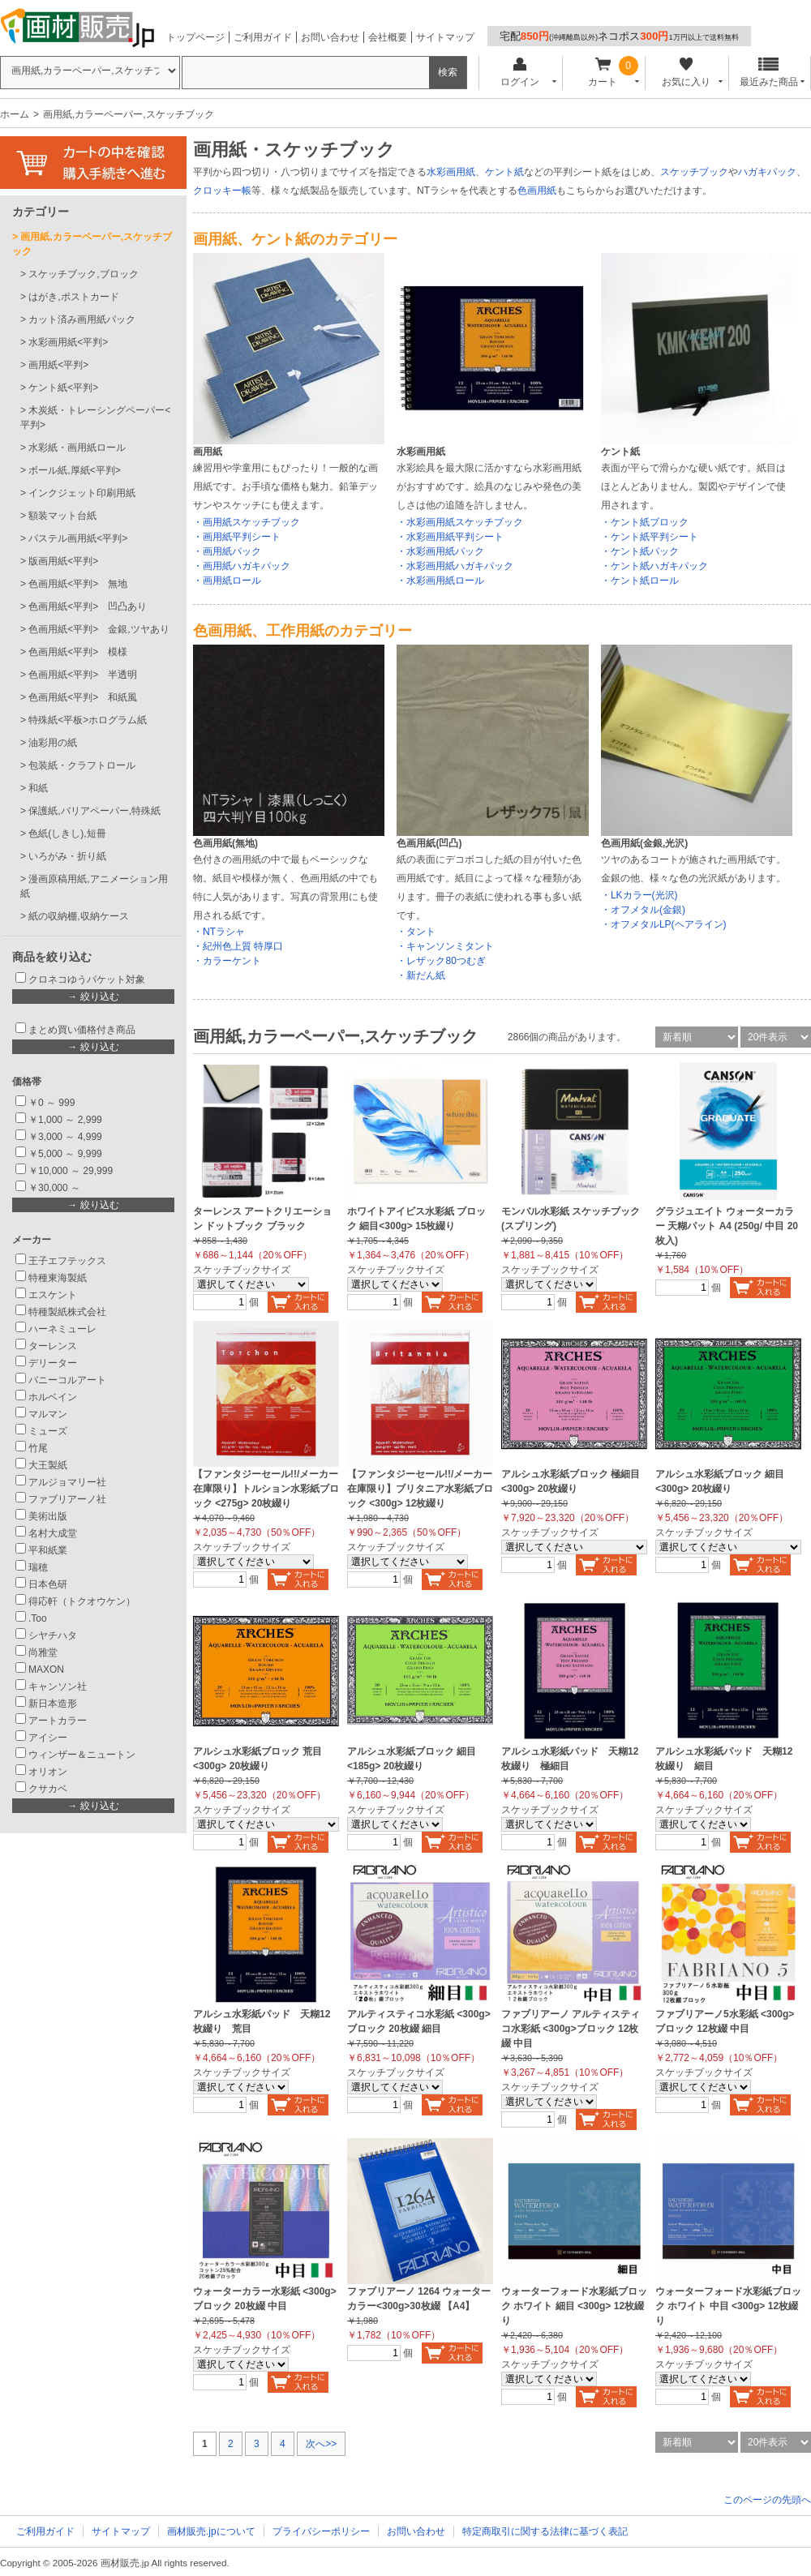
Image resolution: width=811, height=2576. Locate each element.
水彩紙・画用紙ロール (77, 447)
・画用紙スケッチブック (246, 522)
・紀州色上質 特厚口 (238, 946)
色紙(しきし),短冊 (66, 833)
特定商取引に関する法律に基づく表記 (545, 2531)
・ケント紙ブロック (645, 522)
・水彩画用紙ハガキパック (455, 566)
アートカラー (57, 1720)
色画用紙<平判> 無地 (77, 583)
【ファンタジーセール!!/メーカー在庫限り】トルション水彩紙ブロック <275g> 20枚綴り (266, 1488)
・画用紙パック (227, 551)
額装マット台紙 (62, 515)
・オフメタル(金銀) (643, 909)
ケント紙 (504, 172)
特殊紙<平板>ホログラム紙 (87, 720)
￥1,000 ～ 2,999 (65, 1119)
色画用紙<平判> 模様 (77, 652)
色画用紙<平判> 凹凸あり (87, 606)
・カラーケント (227, 961)
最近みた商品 (769, 73)
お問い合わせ (330, 37)
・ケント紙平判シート (649, 536)
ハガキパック (767, 172)
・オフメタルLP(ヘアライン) (664, 924)
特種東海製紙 (57, 1278)
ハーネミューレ (62, 1329)
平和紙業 (47, 1550)
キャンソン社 (57, 1686)
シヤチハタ (52, 1635)
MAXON (46, 1669)
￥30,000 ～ (55, 1188)
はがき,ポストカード (73, 296)
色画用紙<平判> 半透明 (82, 674)
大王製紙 (47, 1465)
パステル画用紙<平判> (77, 538)
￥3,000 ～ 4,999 (65, 1136)
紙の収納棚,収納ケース (78, 916)
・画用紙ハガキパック (241, 566)
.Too (37, 1618)
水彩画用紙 (451, 172)
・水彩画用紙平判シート (450, 536)
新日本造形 (52, 1703)
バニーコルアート (67, 1380)
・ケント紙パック (640, 551)
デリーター (52, 1363)
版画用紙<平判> (63, 561)
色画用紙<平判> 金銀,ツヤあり (98, 629)
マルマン (47, 1414)
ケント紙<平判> (63, 387)
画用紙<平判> (58, 365)
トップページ (195, 37)
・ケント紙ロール (640, 580)
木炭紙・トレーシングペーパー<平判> (95, 418)
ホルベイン (52, 1397)
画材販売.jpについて (211, 2531)
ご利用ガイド (263, 37)
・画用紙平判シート (237, 536)
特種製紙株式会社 (67, 1312)
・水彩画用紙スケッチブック (460, 522)
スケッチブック (694, 172)
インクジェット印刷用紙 (81, 493)
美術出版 (47, 1516)
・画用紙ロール (227, 580)
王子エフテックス (67, 1261)
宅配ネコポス (619, 36)
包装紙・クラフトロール (81, 765)
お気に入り (685, 73)
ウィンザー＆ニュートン (81, 1754)
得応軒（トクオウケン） (81, 1601)
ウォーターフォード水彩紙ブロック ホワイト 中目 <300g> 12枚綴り (728, 2306)
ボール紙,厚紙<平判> (74, 470)
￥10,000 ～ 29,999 (70, 1171)
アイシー (47, 1737)
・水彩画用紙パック (440, 551)
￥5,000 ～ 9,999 (65, 1153)
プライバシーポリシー (321, 2531)
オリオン (47, 1771)
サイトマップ (445, 37)
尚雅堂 (43, 1652)
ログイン (519, 73)
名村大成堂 (52, 1533)
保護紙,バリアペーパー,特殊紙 (94, 811)
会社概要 (387, 37)
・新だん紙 (421, 975)
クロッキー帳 (222, 190)
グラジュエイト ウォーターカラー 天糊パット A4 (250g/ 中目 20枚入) (726, 1226)
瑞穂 (38, 1567)
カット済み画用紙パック (81, 319)
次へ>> (321, 2444)
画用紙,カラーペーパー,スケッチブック (92, 244)
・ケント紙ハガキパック (654, 566)
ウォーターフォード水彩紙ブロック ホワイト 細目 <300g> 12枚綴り (574, 2306)
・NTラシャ (219, 931)
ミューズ (47, 1431)
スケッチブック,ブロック (83, 274)
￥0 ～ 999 (51, 1102)
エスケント (52, 1295)
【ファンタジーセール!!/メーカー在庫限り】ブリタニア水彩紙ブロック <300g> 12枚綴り (420, 1488)
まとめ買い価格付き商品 (81, 1029)
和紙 (38, 788)
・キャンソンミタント (445, 946)
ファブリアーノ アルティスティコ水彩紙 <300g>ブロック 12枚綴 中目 (570, 2028)
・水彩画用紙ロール (440, 580)
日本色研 (47, 1584)
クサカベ (47, 1788)
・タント (416, 931)
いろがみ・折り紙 (67, 856)
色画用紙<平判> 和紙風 (82, 697)
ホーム (14, 114)
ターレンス (52, 1346)
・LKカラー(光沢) (639, 895)
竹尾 (38, 1448)
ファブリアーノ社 (67, 1499)
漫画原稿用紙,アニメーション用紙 (94, 886)
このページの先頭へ (767, 2499)
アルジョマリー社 (67, 1482)
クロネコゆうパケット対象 (86, 979)
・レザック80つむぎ (441, 961)
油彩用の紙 (52, 742)
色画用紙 (536, 190)
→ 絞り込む (92, 996)
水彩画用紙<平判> (68, 342)
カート (603, 73)
